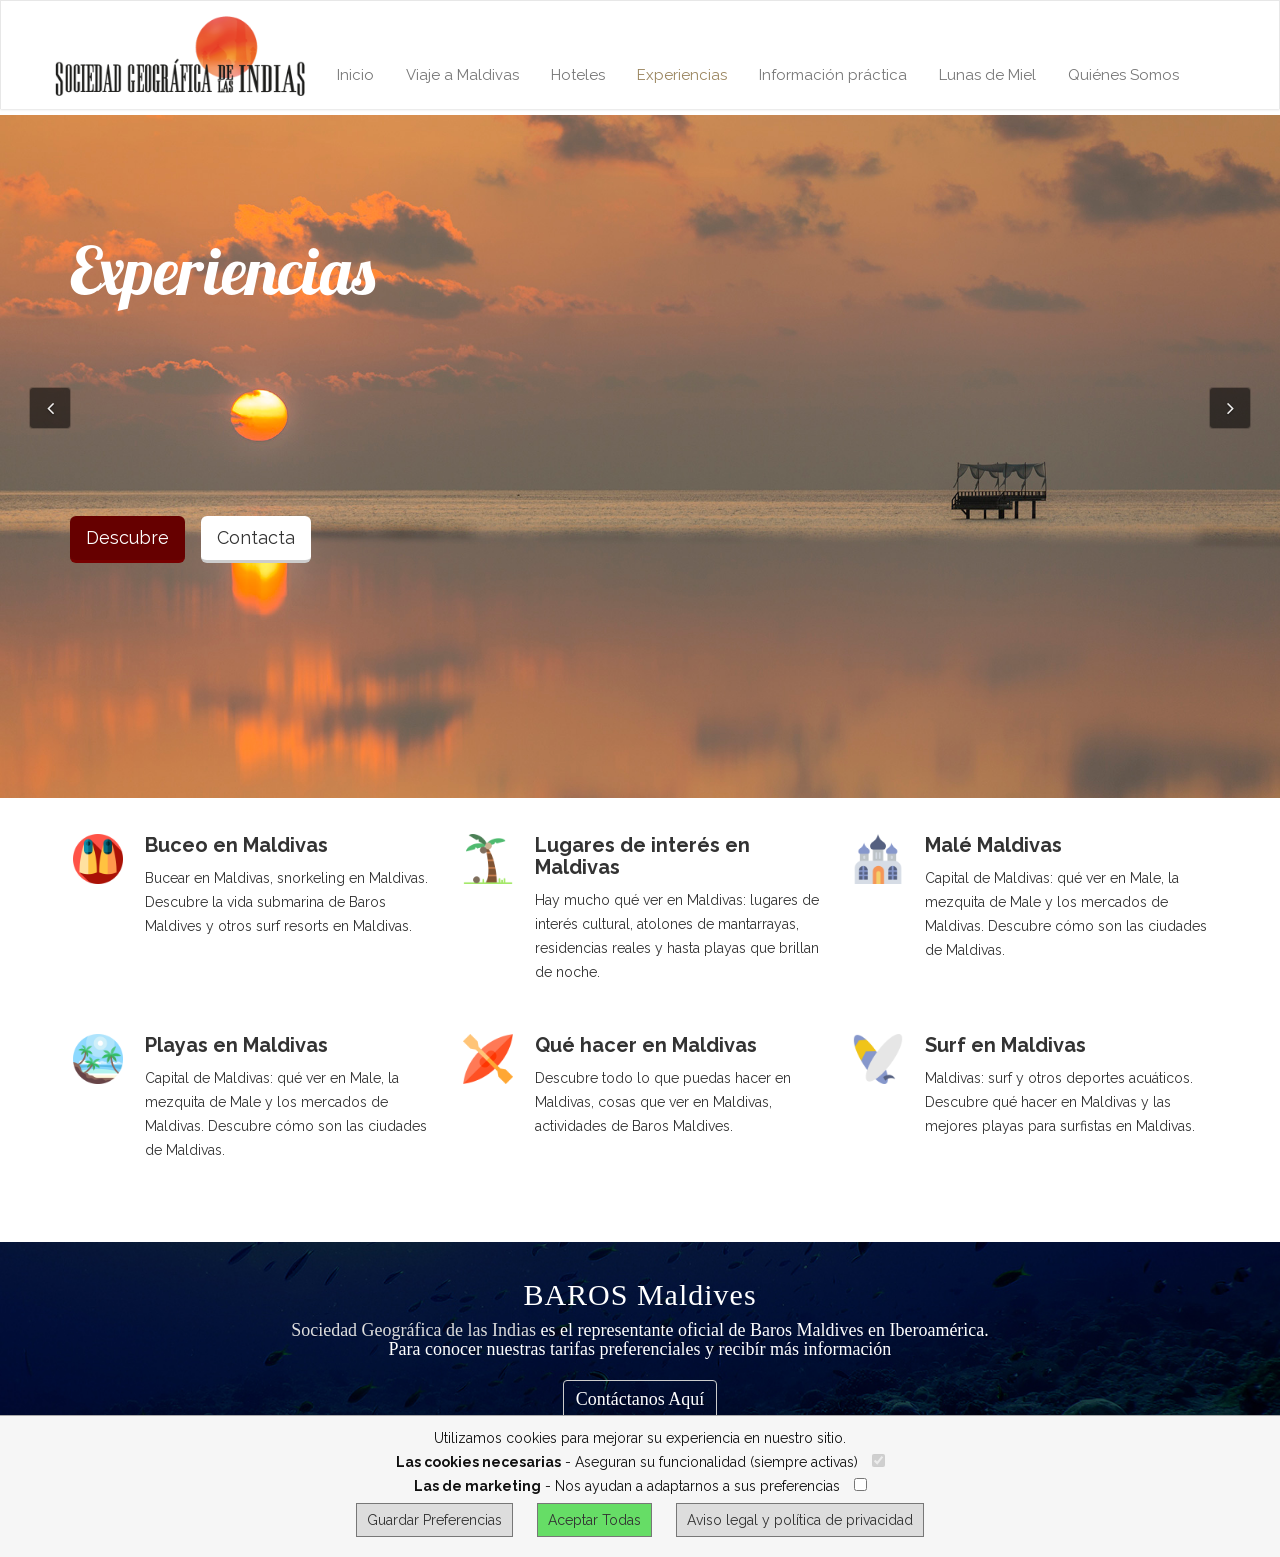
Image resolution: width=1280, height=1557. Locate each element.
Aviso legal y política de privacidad (800, 1520)
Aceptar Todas (594, 1520)
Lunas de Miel (987, 75)
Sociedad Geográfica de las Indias (413, 1330)
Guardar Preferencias (434, 1520)
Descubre (127, 537)
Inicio (355, 75)
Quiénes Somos (1123, 75)
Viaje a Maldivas (462, 75)
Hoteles (578, 75)
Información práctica (833, 75)
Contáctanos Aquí (640, 1399)
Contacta (256, 537)
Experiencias (682, 75)
